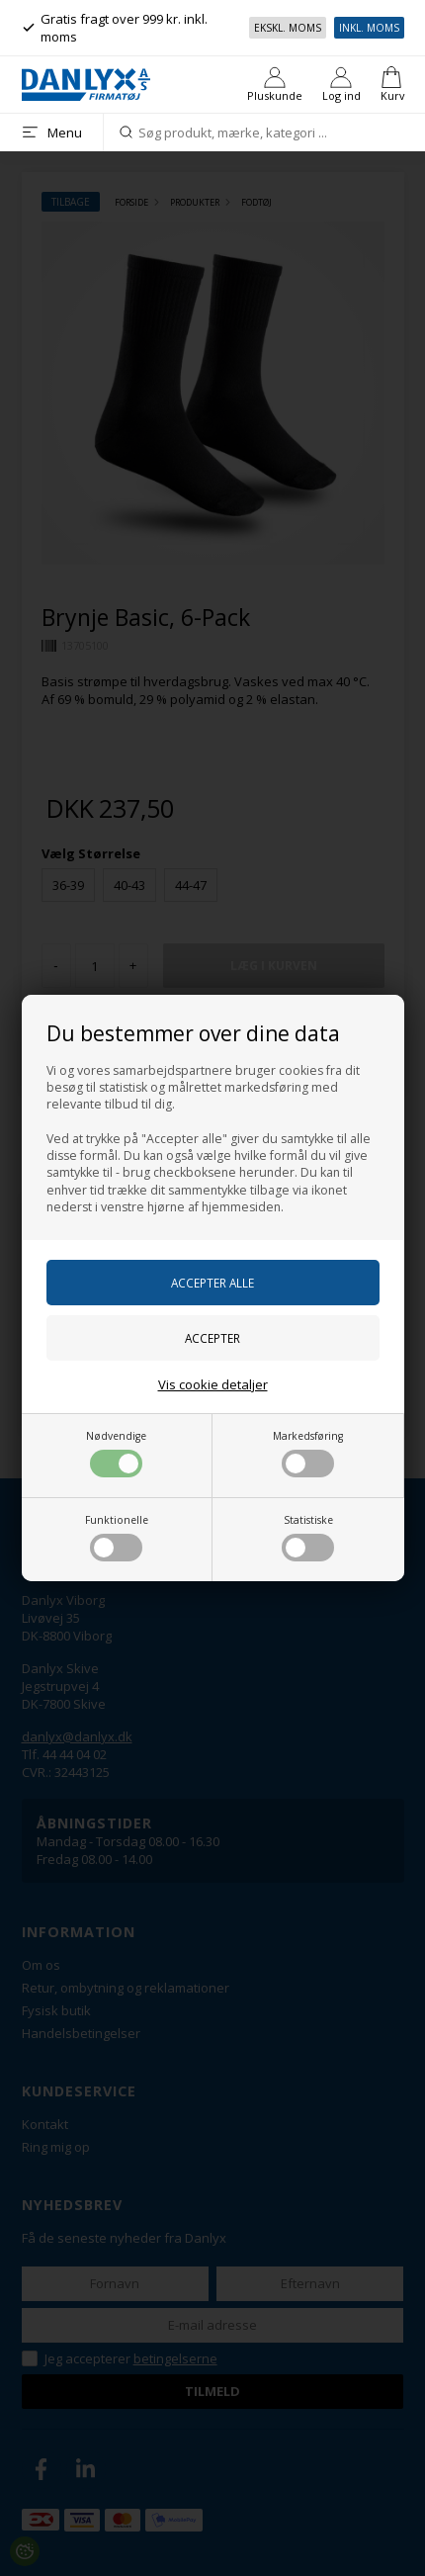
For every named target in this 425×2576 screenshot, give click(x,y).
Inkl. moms (369, 28)
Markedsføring (308, 1453)
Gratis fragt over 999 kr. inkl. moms (115, 27)
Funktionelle (116, 1537)
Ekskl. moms (287, 28)
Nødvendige (116, 1453)
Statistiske (308, 1537)
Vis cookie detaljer (213, 1384)
